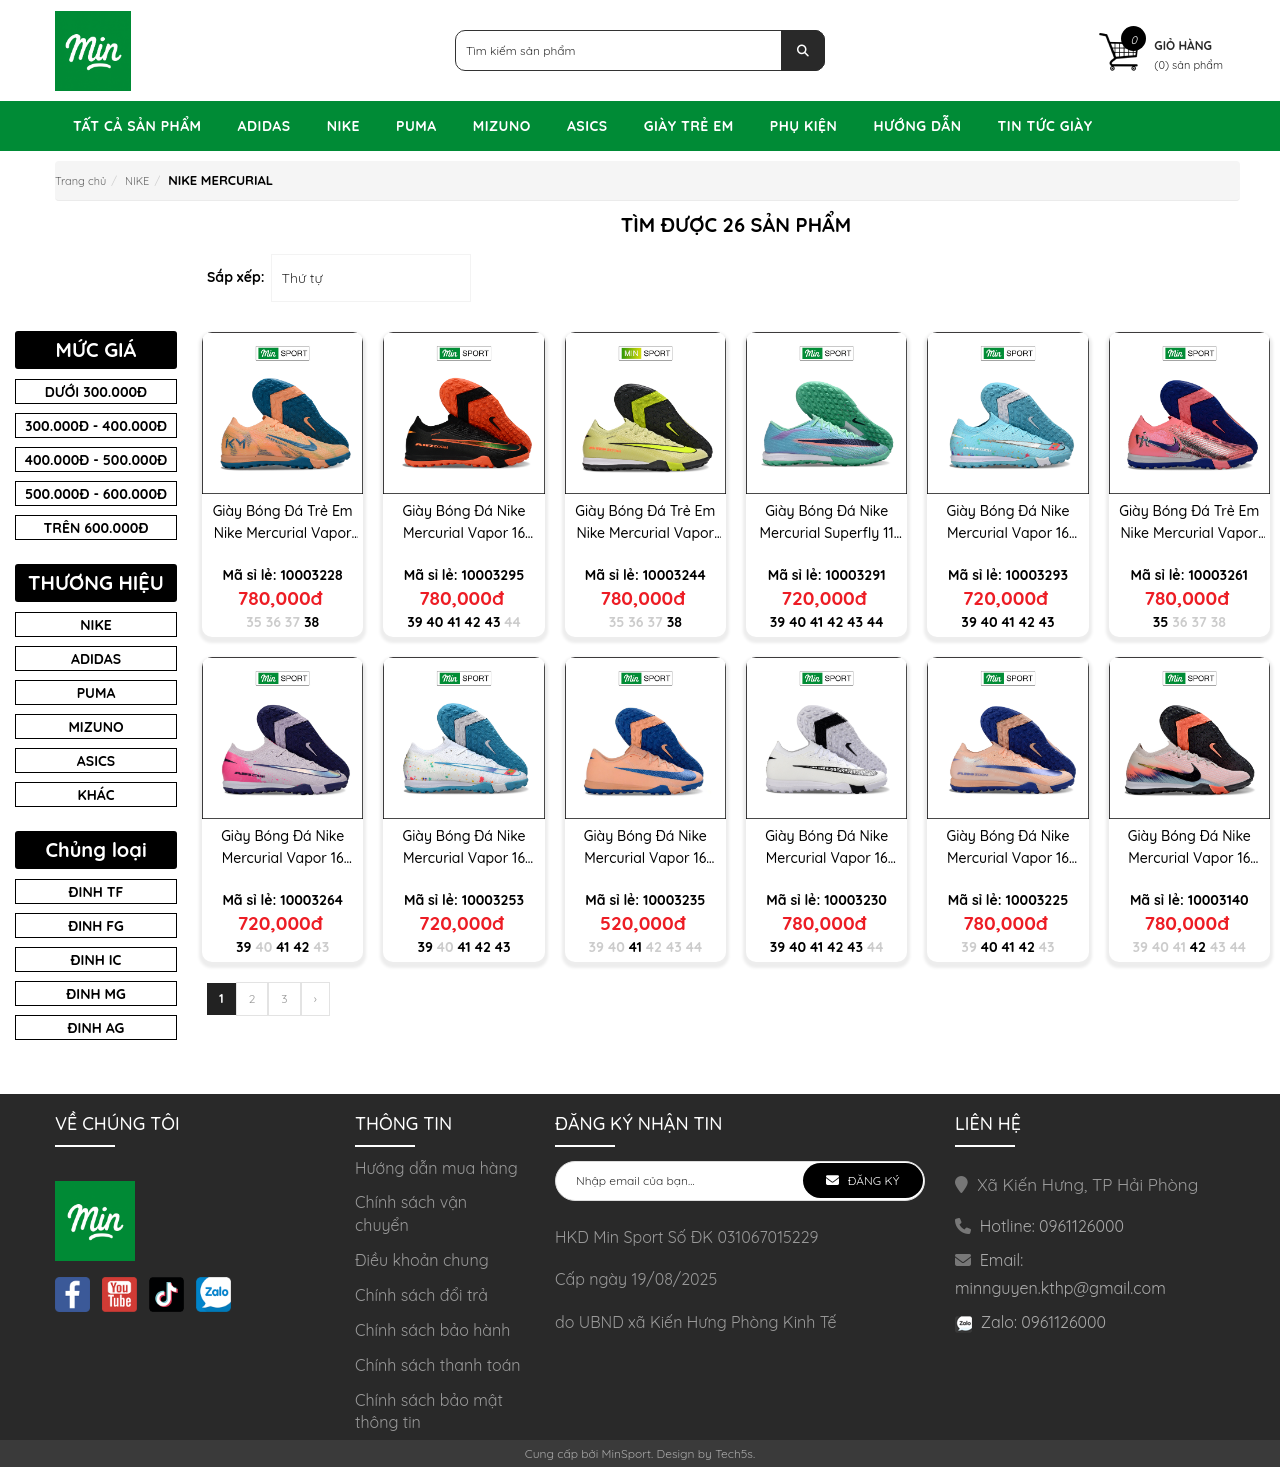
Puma (96, 693)
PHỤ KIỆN (804, 126)
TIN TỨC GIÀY (1045, 126)
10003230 (855, 900)
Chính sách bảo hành (432, 1330)
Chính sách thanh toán (438, 1365)
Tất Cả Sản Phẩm (137, 126)
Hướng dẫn (917, 126)
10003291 (855, 575)
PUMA (416, 126)
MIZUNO (502, 126)
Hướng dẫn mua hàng (436, 1168)
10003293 (1037, 575)
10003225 (1037, 900)
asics (96, 761)
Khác (96, 795)
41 (453, 622)
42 (473, 622)
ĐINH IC (96, 960)
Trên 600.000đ (96, 528)
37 (292, 622)
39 (414, 622)
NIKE (343, 126)
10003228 (311, 575)
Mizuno (95, 727)
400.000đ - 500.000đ (96, 460)
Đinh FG (96, 926)
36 (273, 622)
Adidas (96, 659)
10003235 (674, 900)
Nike (95, 625)
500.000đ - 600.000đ (96, 494)
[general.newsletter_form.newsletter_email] (740, 1181)
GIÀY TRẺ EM (689, 126)
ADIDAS (264, 126)
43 (493, 622)
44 (512, 622)
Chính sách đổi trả (421, 1295)
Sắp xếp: (236, 277)
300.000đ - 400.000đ (96, 426)
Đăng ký (871, 1180)
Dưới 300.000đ (96, 392)
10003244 (674, 575)
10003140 (1218, 900)
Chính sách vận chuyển (411, 1213)
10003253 (493, 900)
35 (254, 622)
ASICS (587, 126)
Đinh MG (95, 994)
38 (311, 622)
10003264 (311, 900)
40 (435, 622)
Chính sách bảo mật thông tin (429, 1411)
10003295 (493, 575)
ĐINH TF (96, 892)
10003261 (1218, 575)
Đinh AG (96, 1028)
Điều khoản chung (422, 1260)
